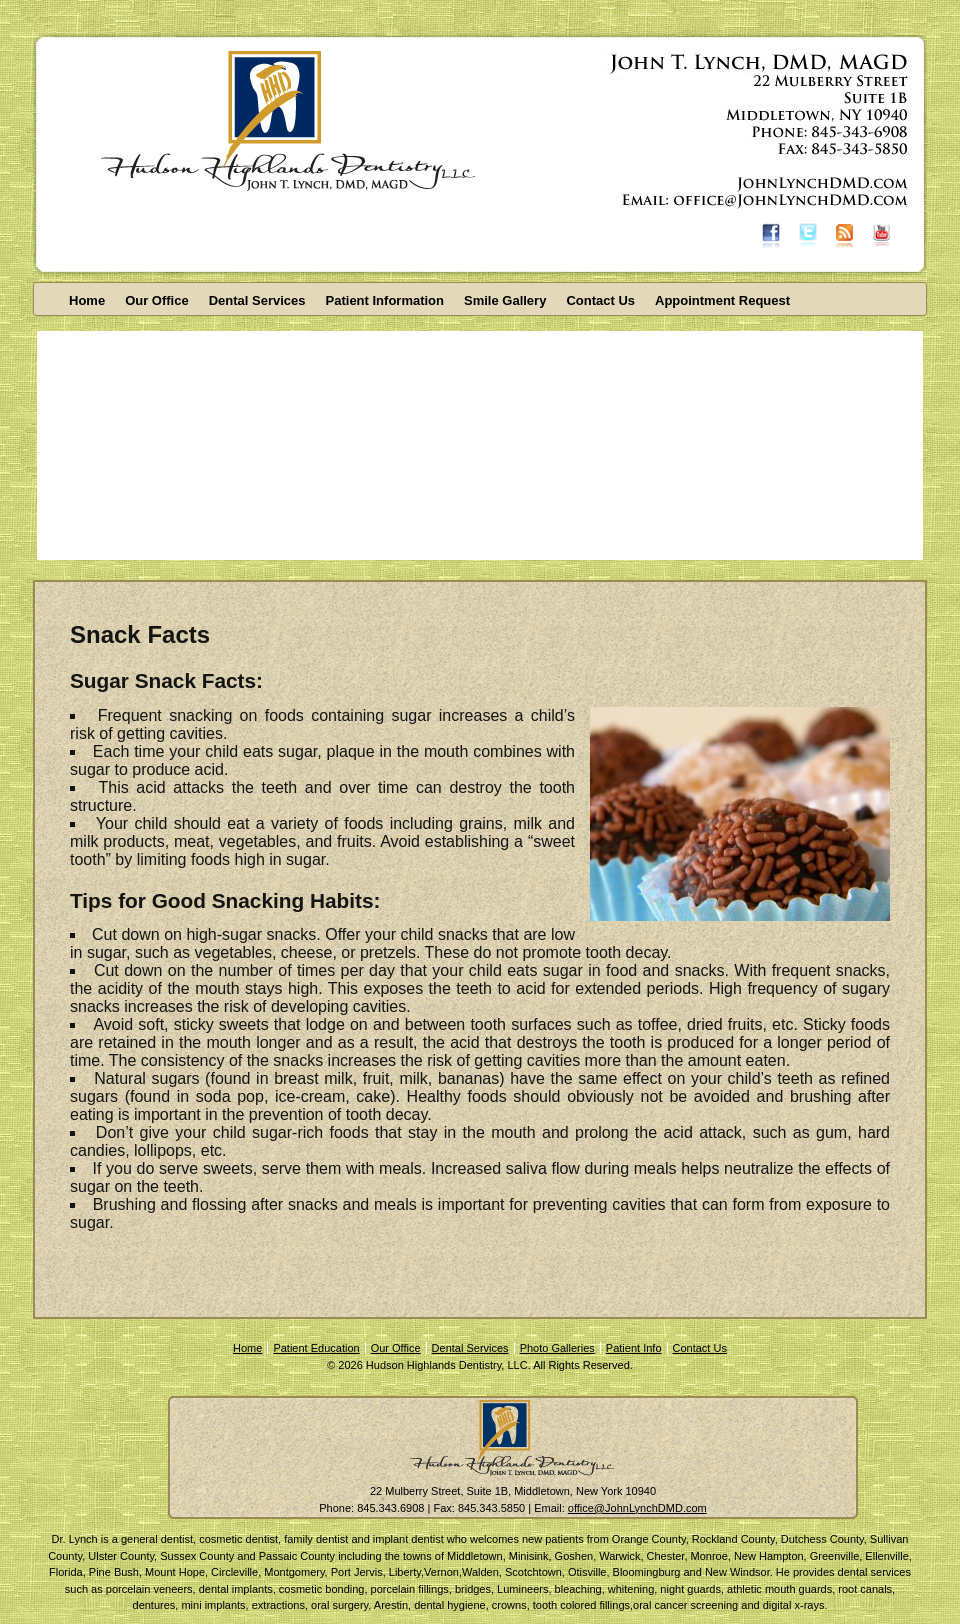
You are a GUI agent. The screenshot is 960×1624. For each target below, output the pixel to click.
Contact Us (600, 300)
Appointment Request (722, 300)
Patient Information (385, 300)
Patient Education (316, 1348)
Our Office (157, 300)
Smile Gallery (505, 300)
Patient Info (634, 1348)
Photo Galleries (557, 1348)
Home (87, 300)
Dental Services (257, 300)
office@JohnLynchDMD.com (637, 1508)
